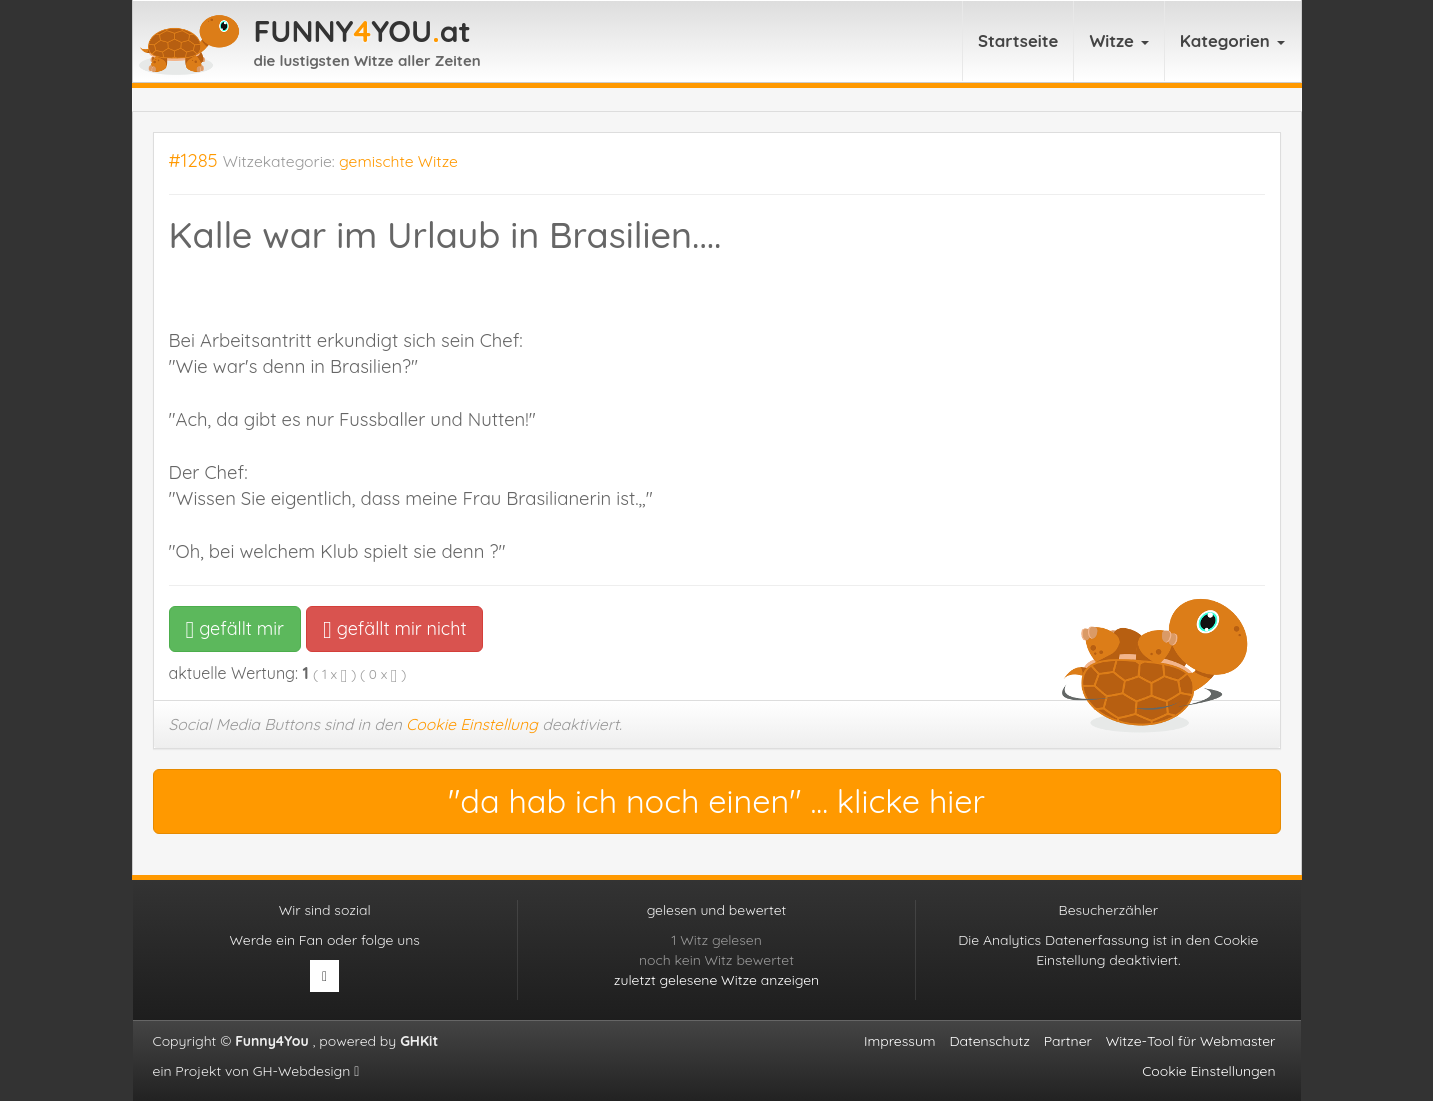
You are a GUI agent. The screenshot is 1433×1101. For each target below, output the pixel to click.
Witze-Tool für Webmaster (1191, 1041)
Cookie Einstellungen (1208, 1071)
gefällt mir (235, 628)
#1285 (193, 160)
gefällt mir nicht (394, 628)
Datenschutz (989, 1041)
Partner (1068, 1041)
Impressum (900, 1041)
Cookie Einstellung (472, 724)
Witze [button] (1118, 40)
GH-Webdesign (306, 1071)
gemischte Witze (398, 161)
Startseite (1018, 40)
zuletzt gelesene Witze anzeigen (716, 980)
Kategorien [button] (1232, 40)
